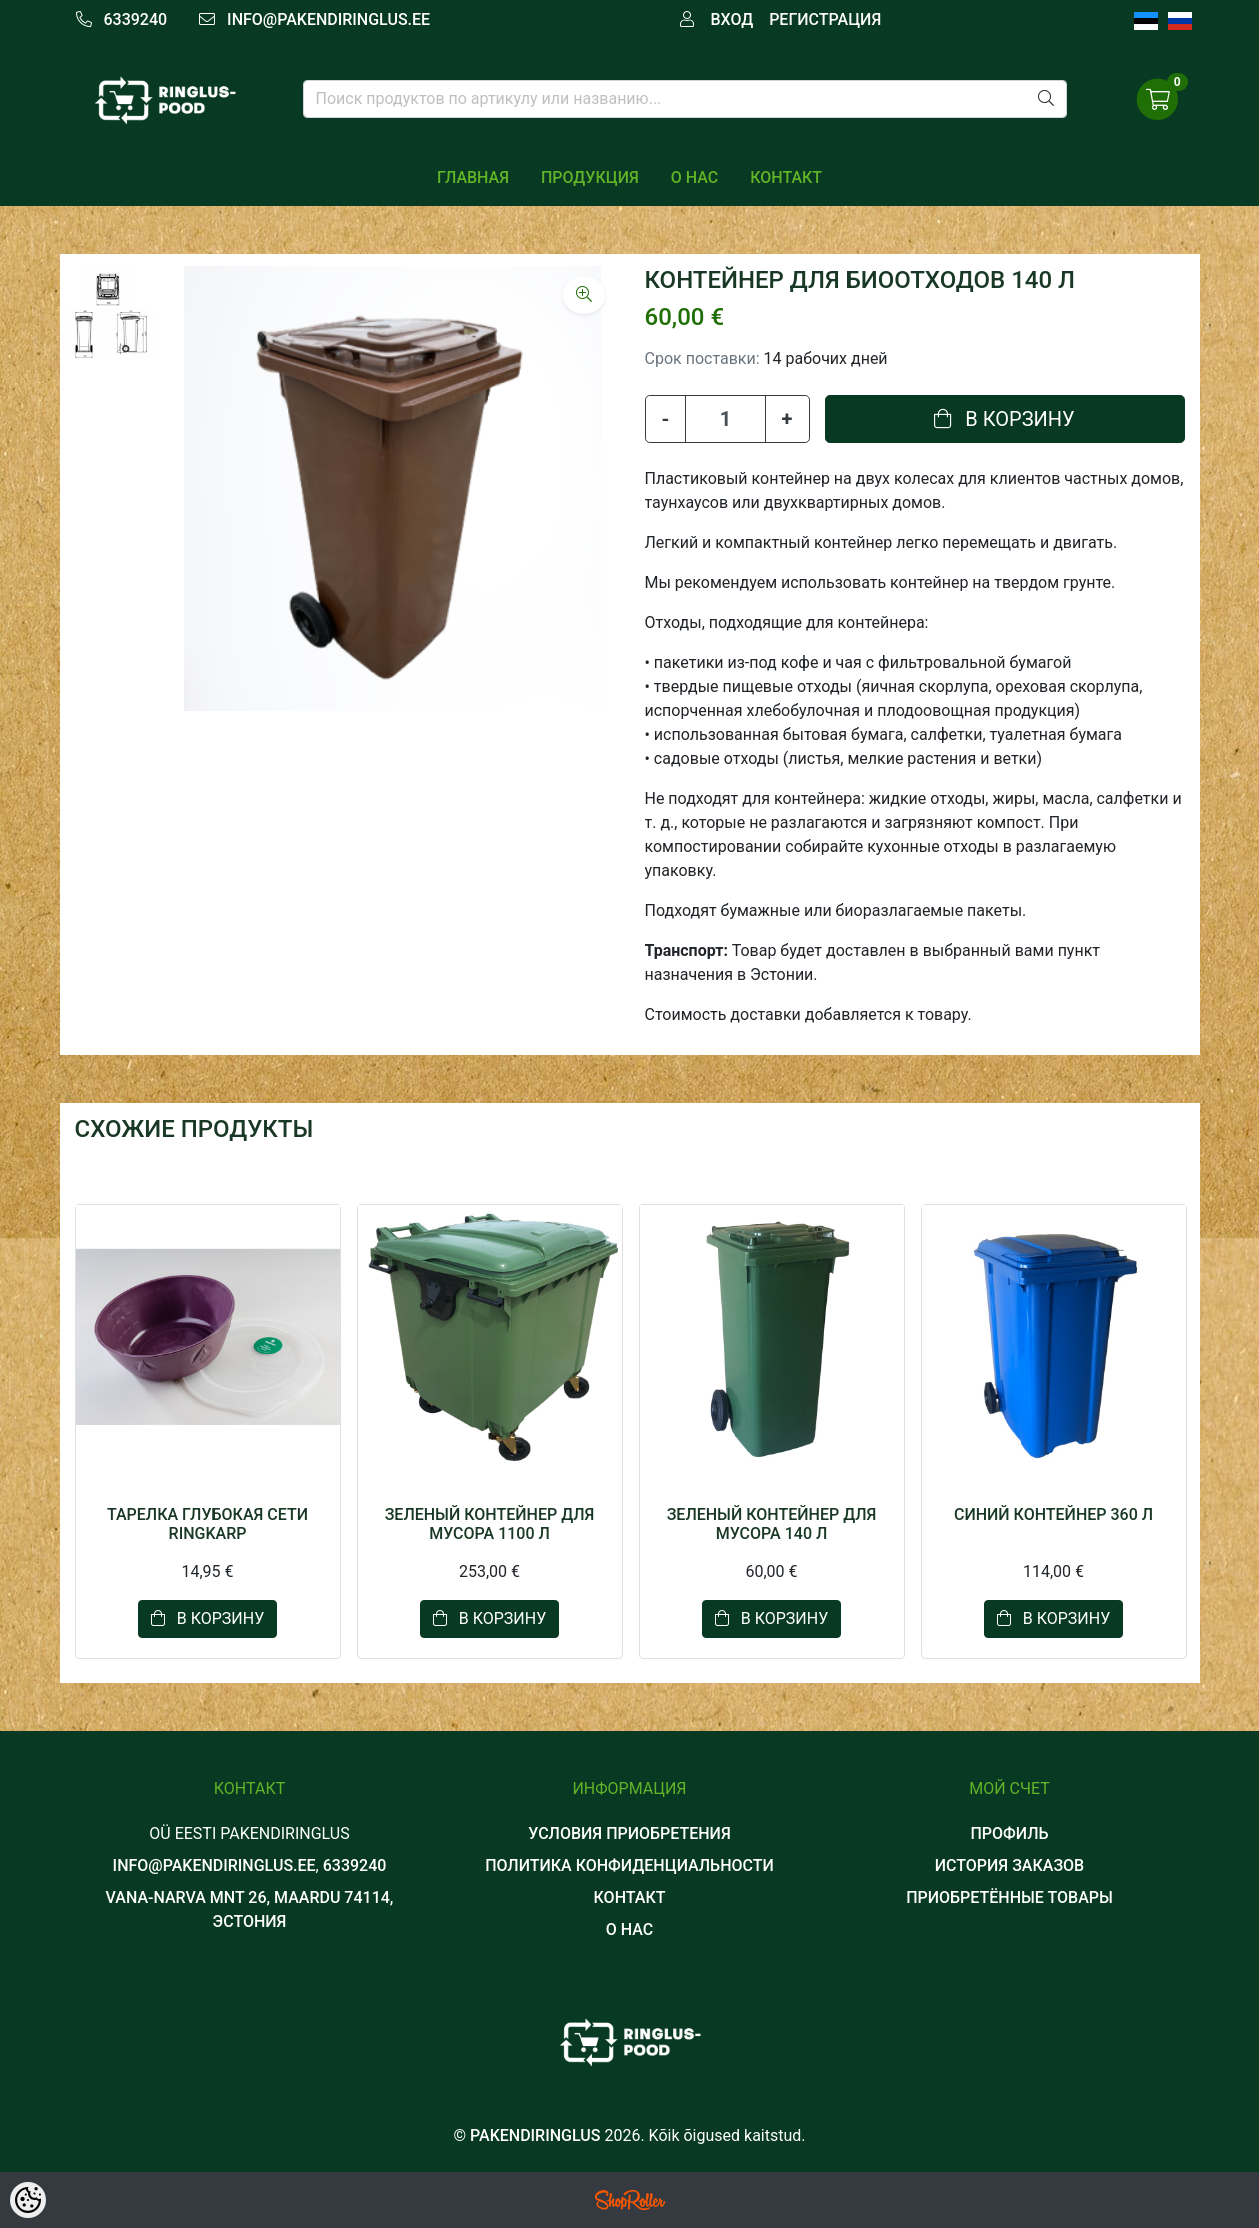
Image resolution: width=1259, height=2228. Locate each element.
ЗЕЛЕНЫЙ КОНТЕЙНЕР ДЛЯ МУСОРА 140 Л (772, 1524)
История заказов (1009, 1865)
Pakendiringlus (535, 2135)
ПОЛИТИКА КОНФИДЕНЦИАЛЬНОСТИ (629, 1865)
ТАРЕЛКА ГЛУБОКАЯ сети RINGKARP (207, 1524)
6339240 (135, 19)
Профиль (1009, 1833)
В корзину (1004, 419)
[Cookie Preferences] (28, 2200)
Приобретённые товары (1009, 1897)
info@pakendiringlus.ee (328, 19)
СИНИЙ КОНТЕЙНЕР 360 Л (1053, 1514)
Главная (473, 177)
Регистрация (825, 19)
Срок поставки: (702, 358)
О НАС (694, 177)
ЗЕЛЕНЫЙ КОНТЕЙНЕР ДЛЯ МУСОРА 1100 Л (490, 1524)
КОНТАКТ (786, 177)
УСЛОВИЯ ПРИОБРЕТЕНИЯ (629, 1833)
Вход (731, 19)
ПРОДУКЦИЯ (590, 177)
